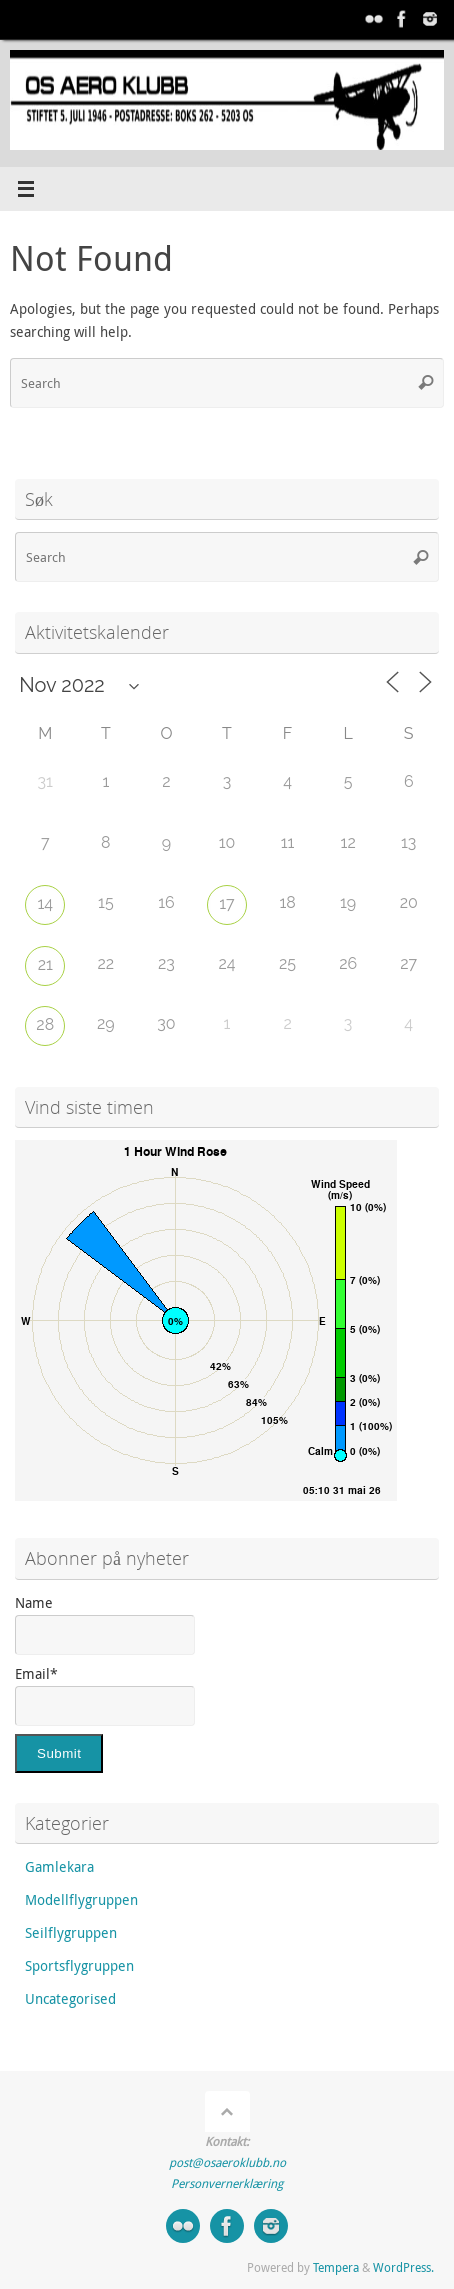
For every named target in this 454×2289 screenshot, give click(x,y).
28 (45, 1024)
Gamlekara (59, 1867)
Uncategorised (70, 1999)
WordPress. (403, 2267)
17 (226, 903)
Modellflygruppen (81, 1900)
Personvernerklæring (227, 2183)
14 (45, 903)
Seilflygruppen (71, 1933)
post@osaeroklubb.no (227, 2162)
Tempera (336, 2267)
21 (45, 964)
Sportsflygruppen (79, 1966)
